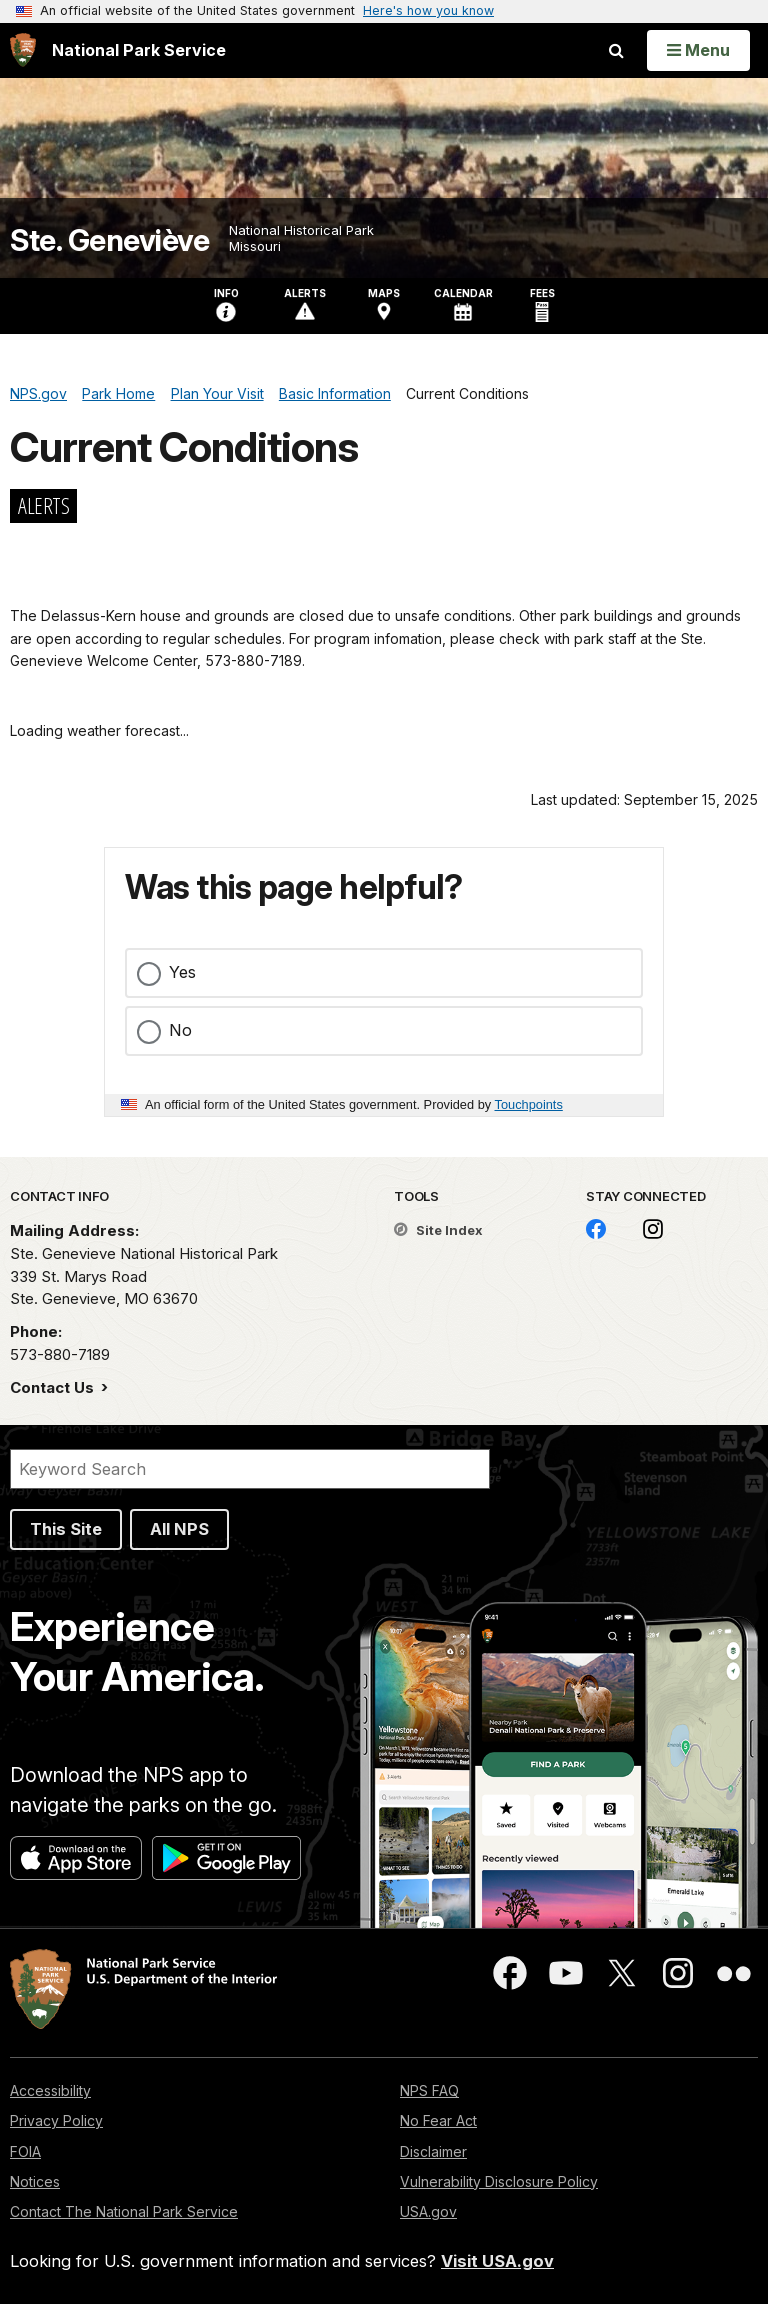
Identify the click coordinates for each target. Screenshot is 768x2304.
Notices (35, 2181)
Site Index (438, 1230)
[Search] (250, 1469)
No (180, 1030)
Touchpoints (529, 1104)
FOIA (25, 2151)
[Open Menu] (698, 50)
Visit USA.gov (497, 2261)
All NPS (179, 1529)
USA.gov (428, 2211)
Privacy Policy (56, 2120)
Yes (182, 972)
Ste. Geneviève (109, 240)
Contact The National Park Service (124, 2211)
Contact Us (54, 1387)
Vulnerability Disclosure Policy (499, 2181)
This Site (66, 1529)
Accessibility (50, 2090)
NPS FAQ (429, 2090)
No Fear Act (438, 2120)
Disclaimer (433, 2151)
